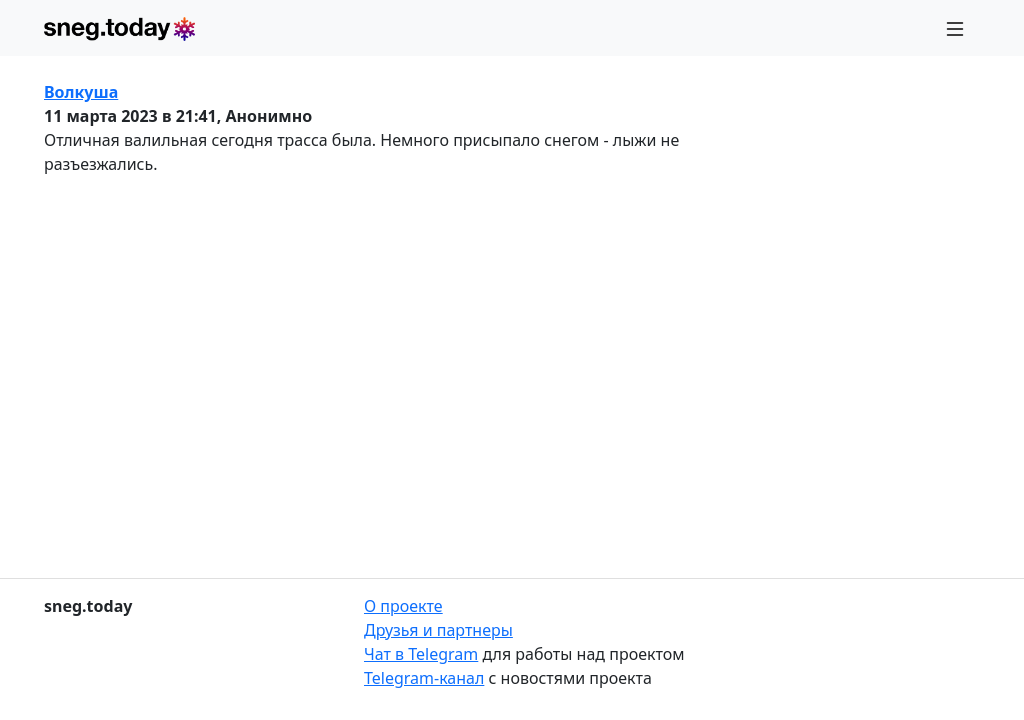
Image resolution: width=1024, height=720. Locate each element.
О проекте (403, 606)
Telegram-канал (424, 678)
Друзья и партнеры (438, 630)
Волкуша (81, 92)
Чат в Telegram (421, 654)
